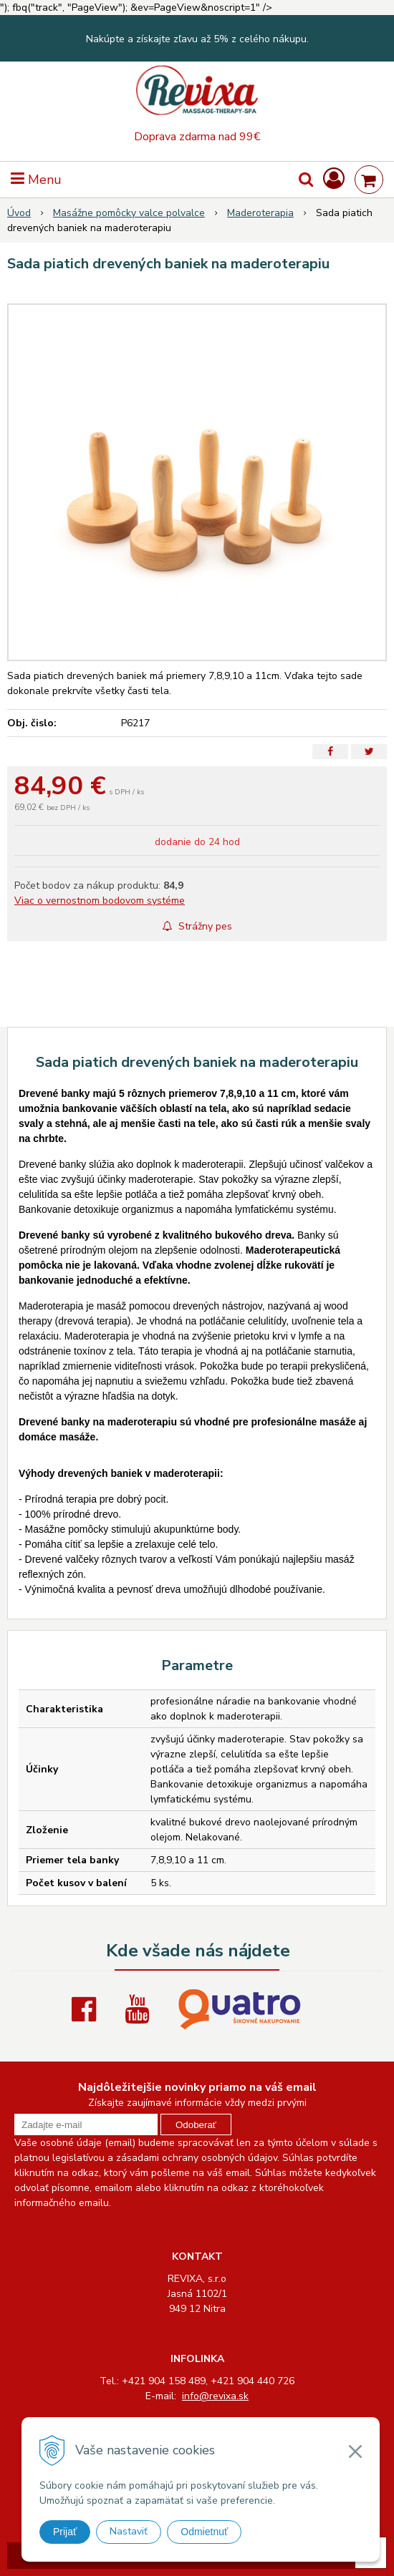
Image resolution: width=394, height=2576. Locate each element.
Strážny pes (197, 926)
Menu (36, 179)
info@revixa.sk (215, 2396)
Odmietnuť (204, 2531)
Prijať (65, 2531)
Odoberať (196, 2124)
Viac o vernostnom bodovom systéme (99, 900)
